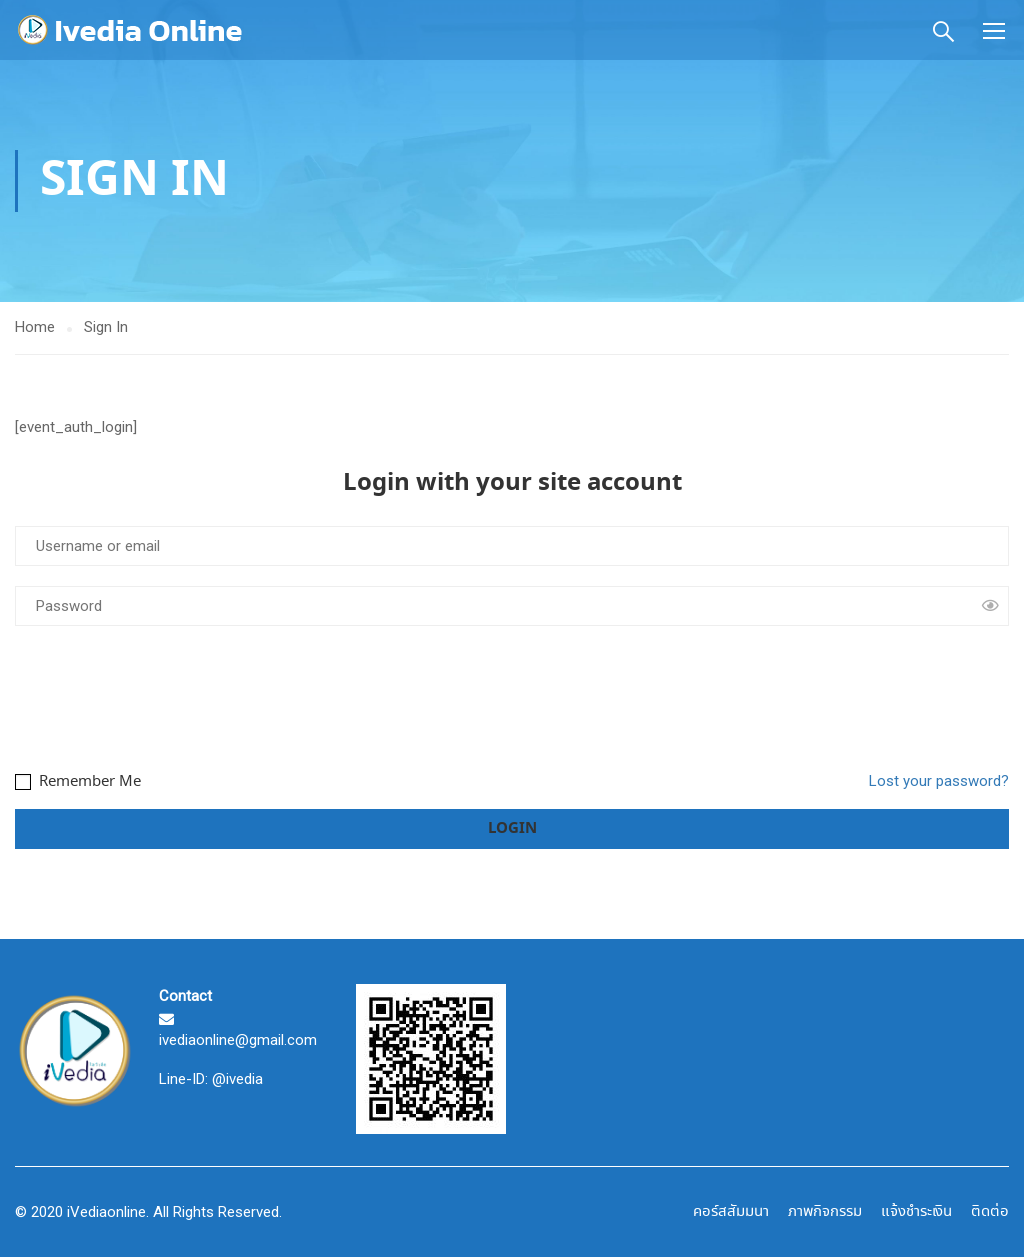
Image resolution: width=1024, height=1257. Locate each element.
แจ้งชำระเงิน (916, 1212)
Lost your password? (939, 781)
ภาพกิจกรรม (825, 1212)
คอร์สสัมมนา (731, 1212)
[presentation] (167, 695)
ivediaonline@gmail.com (238, 1040)
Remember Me (78, 782)
